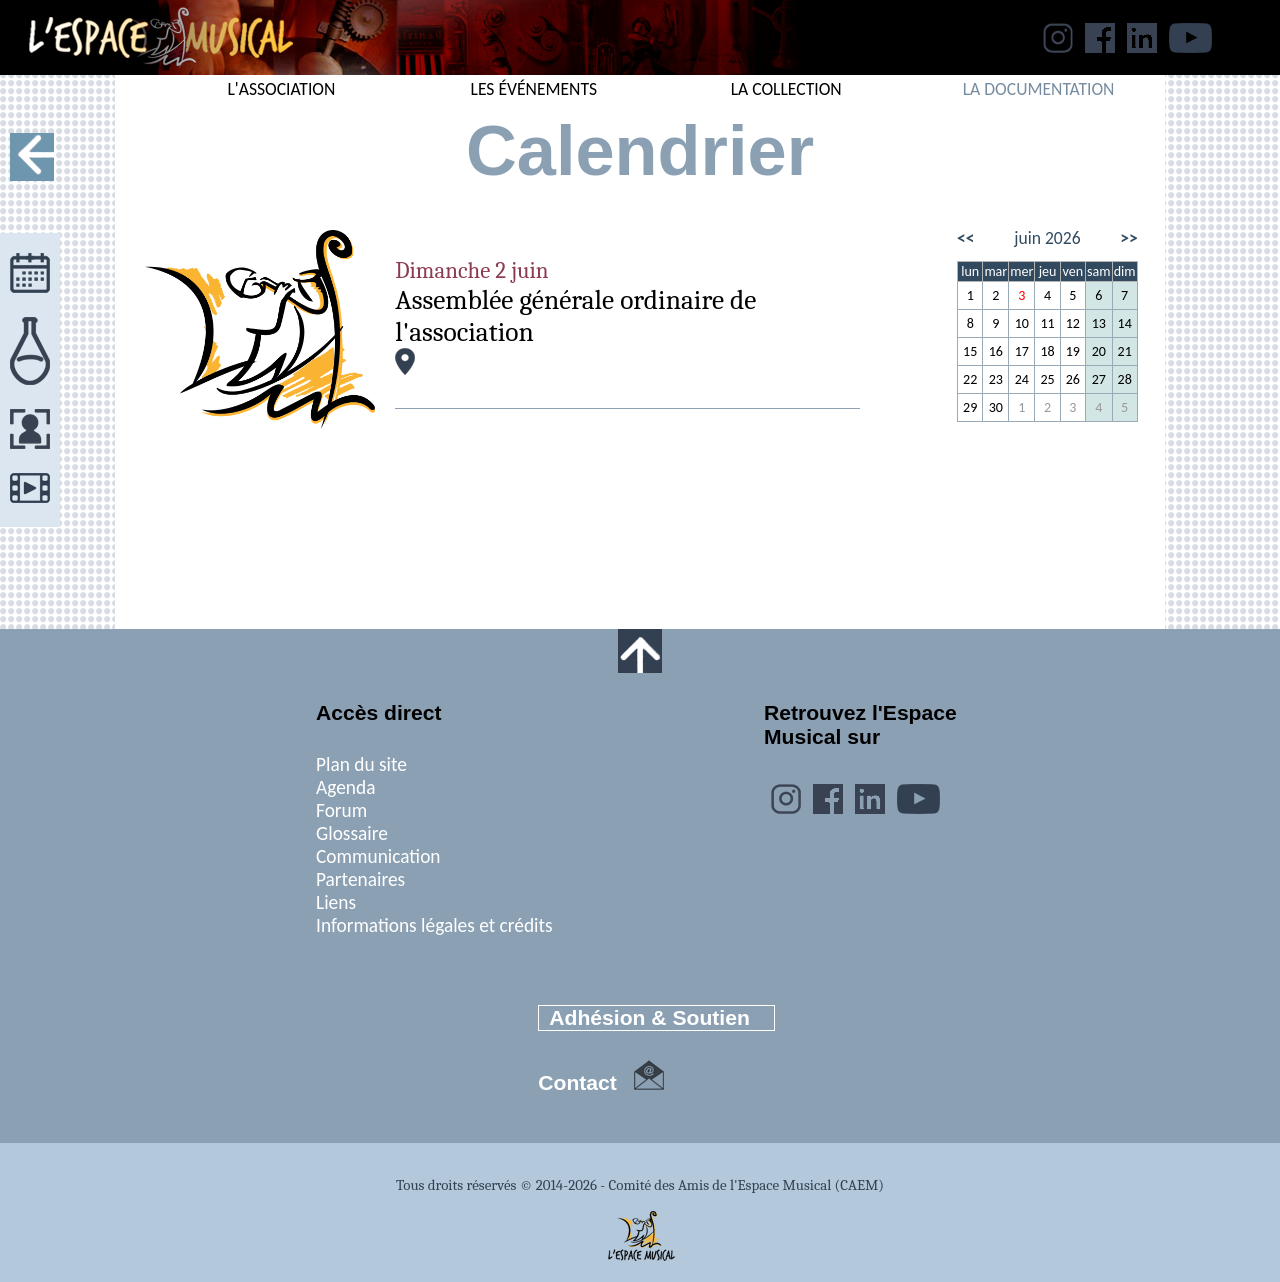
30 (996, 407)
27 (1099, 379)
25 (1047, 379)
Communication (378, 856)
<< (966, 238)
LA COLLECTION (786, 89)
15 (970, 351)
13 (1099, 323)
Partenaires (360, 879)
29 (970, 407)
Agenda (345, 787)
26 (1073, 379)
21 (1125, 351)
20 (1099, 351)
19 (1073, 351)
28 (1125, 379)
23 (996, 379)
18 (1047, 351)
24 (1022, 379)
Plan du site (361, 764)
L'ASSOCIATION (281, 89)
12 (1073, 323)
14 (1125, 323)
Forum (341, 810)
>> (1129, 238)
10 (1022, 323)
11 (1047, 323)
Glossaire (352, 833)
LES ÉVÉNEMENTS (534, 89)
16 (996, 351)
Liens (336, 902)
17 (1022, 351)
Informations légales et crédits (434, 925)
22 (970, 379)
